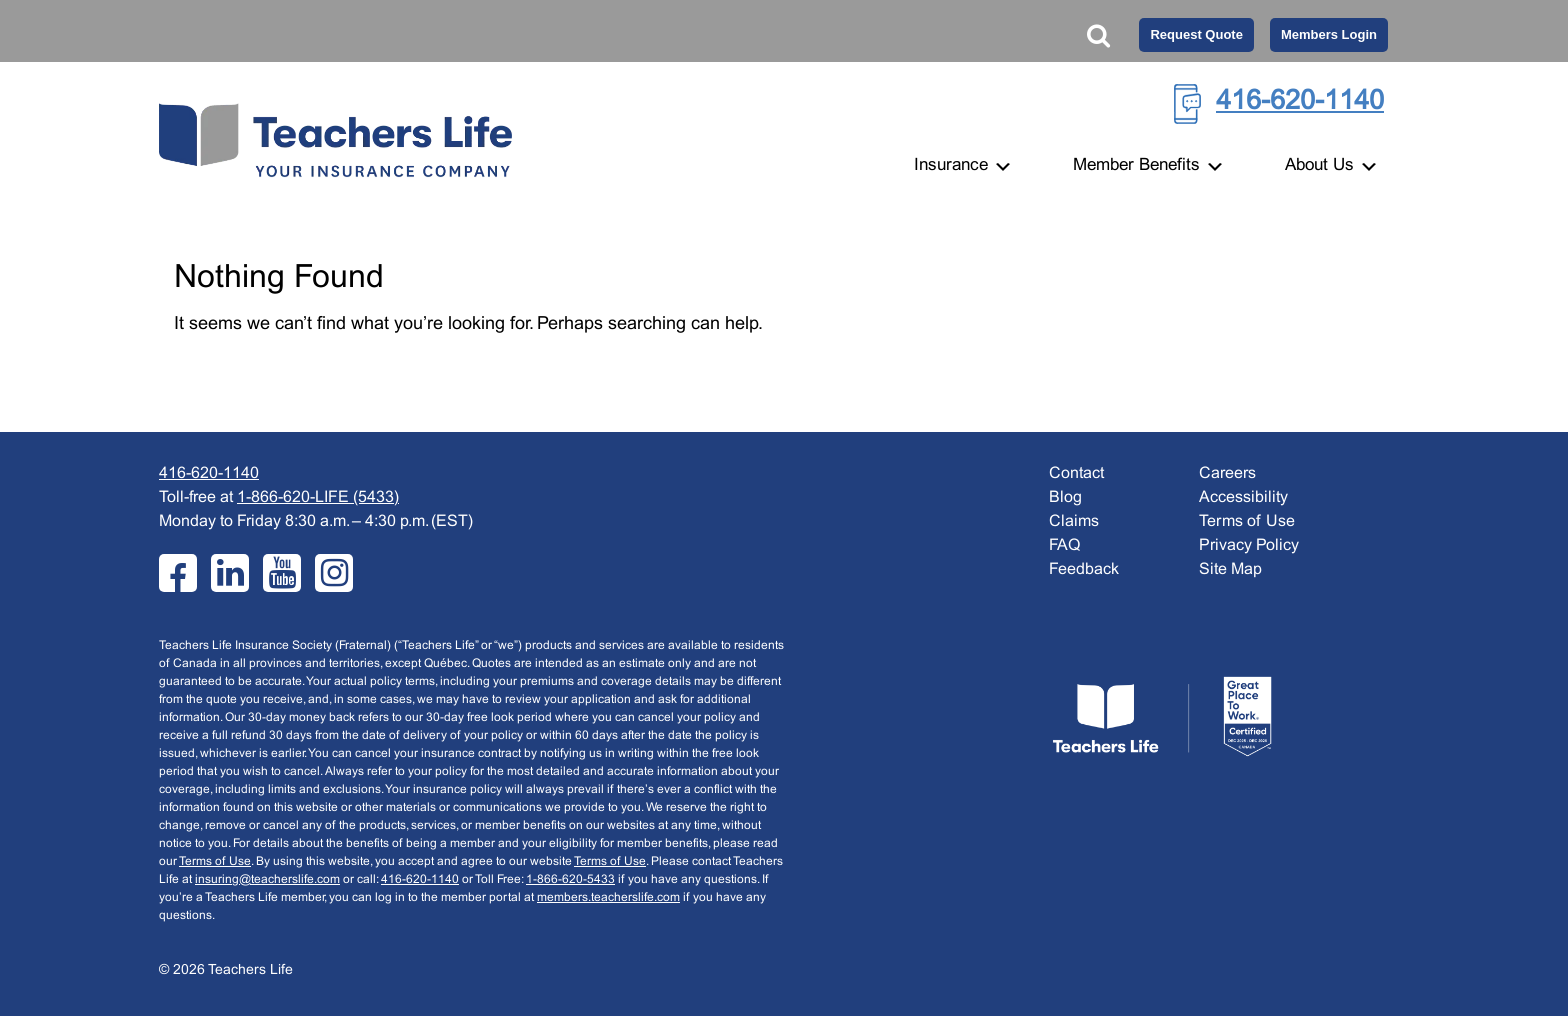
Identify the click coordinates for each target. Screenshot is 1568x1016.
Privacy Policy (1249, 545)
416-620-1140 (1300, 102)
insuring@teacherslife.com (267, 880)
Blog (1065, 497)
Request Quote (1196, 34)
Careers (1227, 473)
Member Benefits (1149, 166)
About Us (1332, 166)
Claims (1074, 521)
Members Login (1329, 34)
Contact (1076, 473)
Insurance (963, 166)
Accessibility (1243, 497)
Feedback (1084, 569)
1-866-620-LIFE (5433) (318, 497)
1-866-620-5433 (570, 880)
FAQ (1064, 545)
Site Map (1230, 569)
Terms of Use (215, 862)
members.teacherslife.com (608, 898)
